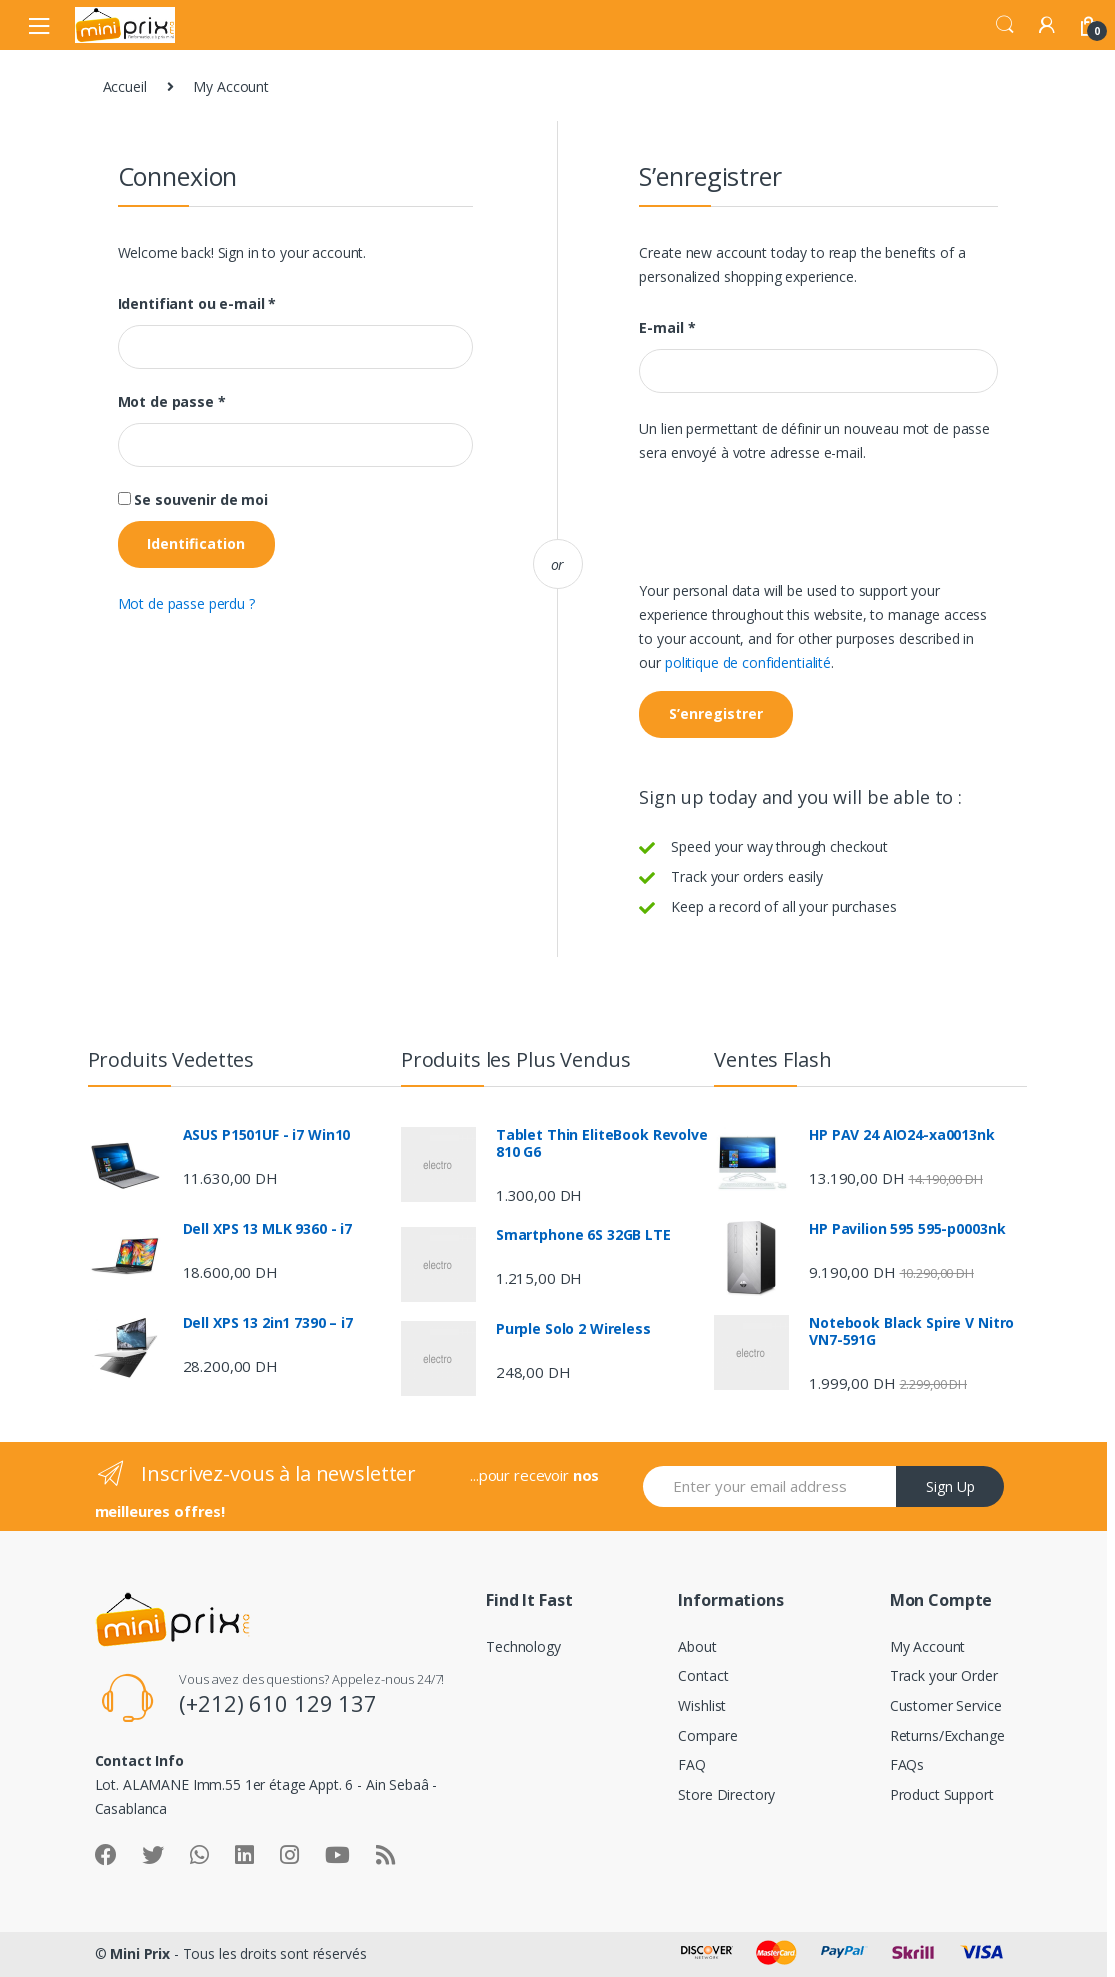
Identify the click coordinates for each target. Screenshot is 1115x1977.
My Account (928, 1646)
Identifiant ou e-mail (197, 304)
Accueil (125, 86)
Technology (523, 1646)
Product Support (942, 1794)
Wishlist (702, 1705)
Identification (196, 543)
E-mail (667, 328)
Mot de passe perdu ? (186, 603)
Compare (707, 1735)
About (697, 1646)
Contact (703, 1675)
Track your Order (944, 1675)
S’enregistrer (716, 713)
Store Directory (726, 1794)
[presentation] (791, 530)
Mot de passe (172, 402)
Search (1005, 25)
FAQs (907, 1764)
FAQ (692, 1764)
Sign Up (950, 1486)
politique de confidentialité (748, 662)
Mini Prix (140, 1953)
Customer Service (946, 1705)
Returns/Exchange (947, 1735)
